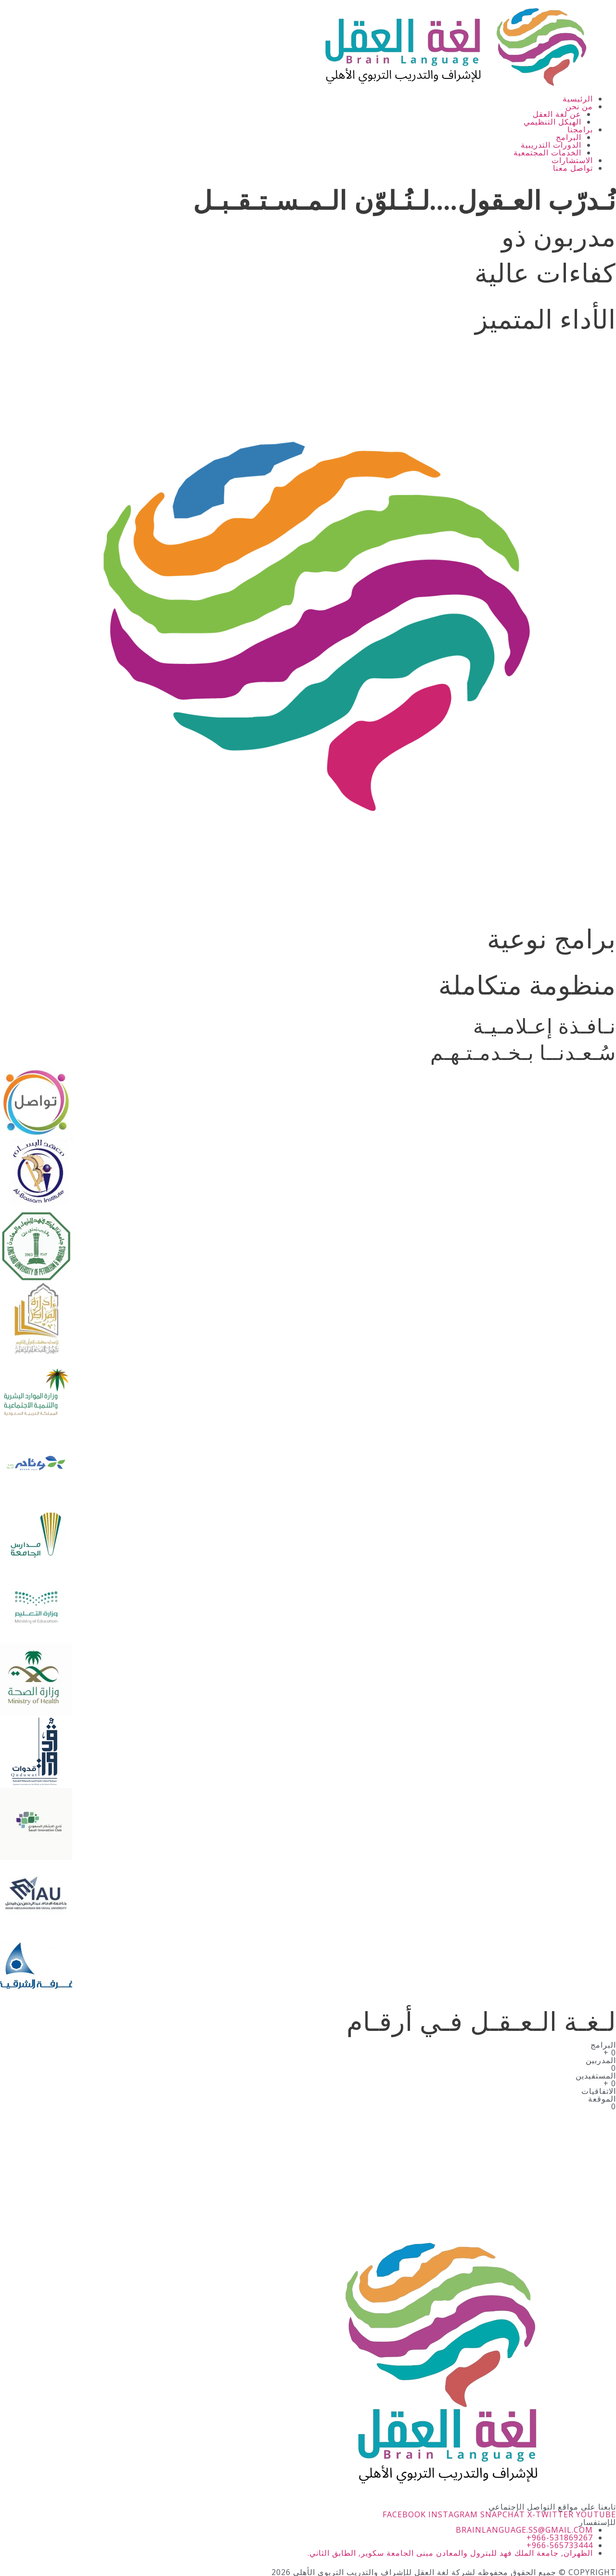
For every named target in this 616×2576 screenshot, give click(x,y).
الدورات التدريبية (551, 145)
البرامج (568, 137)
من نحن (579, 106)
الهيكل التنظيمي (552, 121)
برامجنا (580, 129)
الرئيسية (578, 98)
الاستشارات (572, 160)
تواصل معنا (573, 168)
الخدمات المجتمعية (547, 152)
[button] (296, 106)
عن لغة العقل (557, 114)
